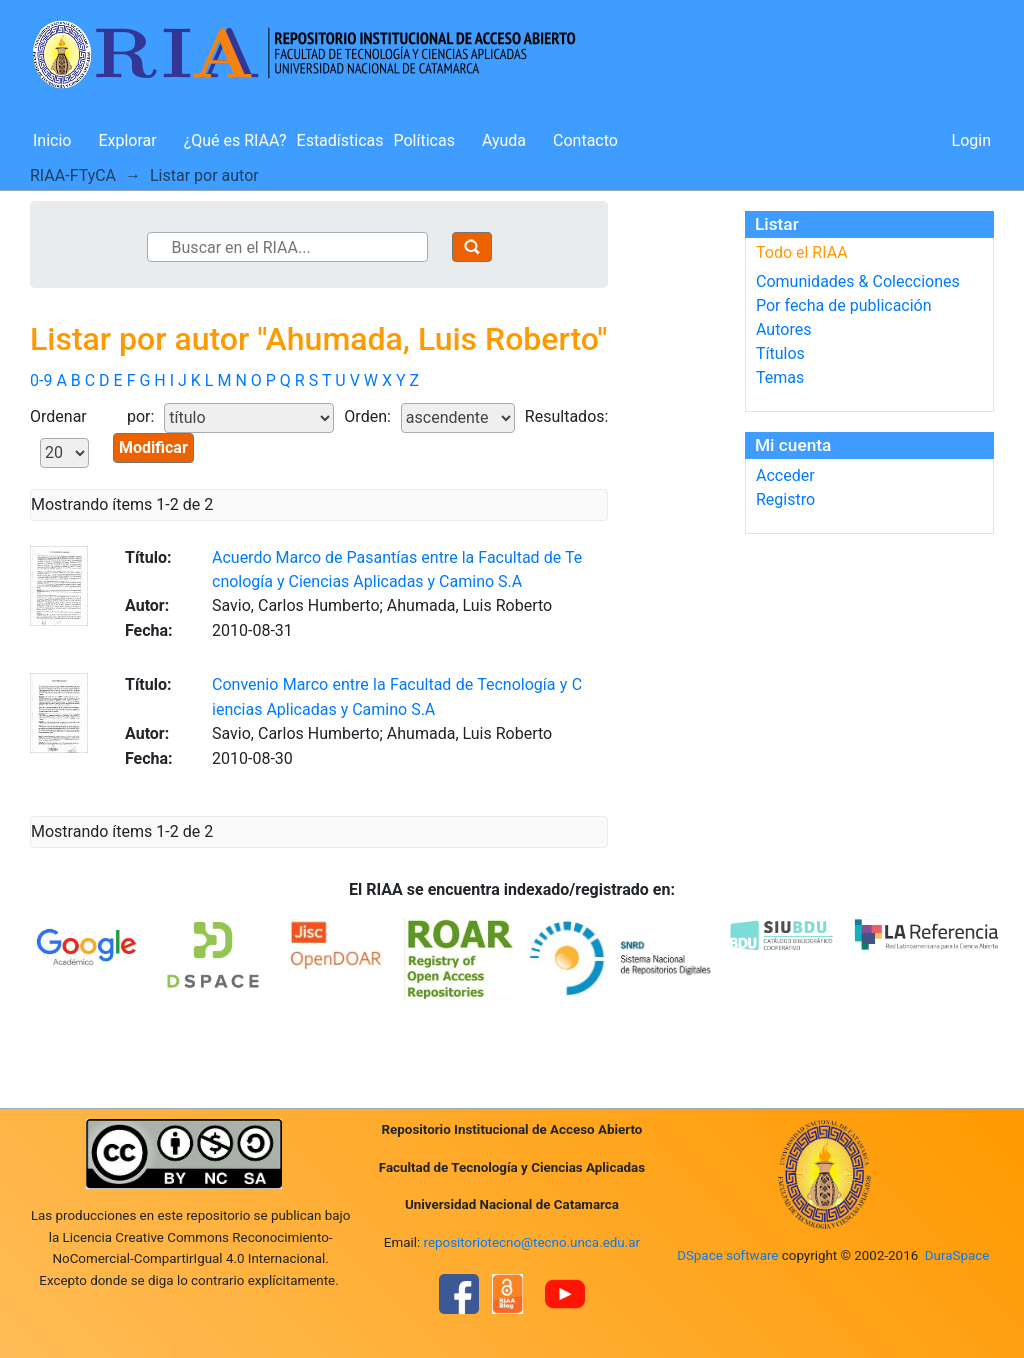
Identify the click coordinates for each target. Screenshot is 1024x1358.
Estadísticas (340, 140)
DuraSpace (957, 1255)
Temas (780, 377)
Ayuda (504, 140)
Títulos (780, 353)
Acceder (785, 475)
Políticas (424, 140)
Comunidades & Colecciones (858, 281)
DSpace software (727, 1255)
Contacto (585, 140)
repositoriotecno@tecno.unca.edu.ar (532, 1242)
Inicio (52, 140)
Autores (783, 329)
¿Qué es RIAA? (235, 140)
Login (971, 140)
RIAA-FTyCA (73, 175)
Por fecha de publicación (844, 305)
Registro (785, 499)
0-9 (41, 380)
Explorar (127, 140)
